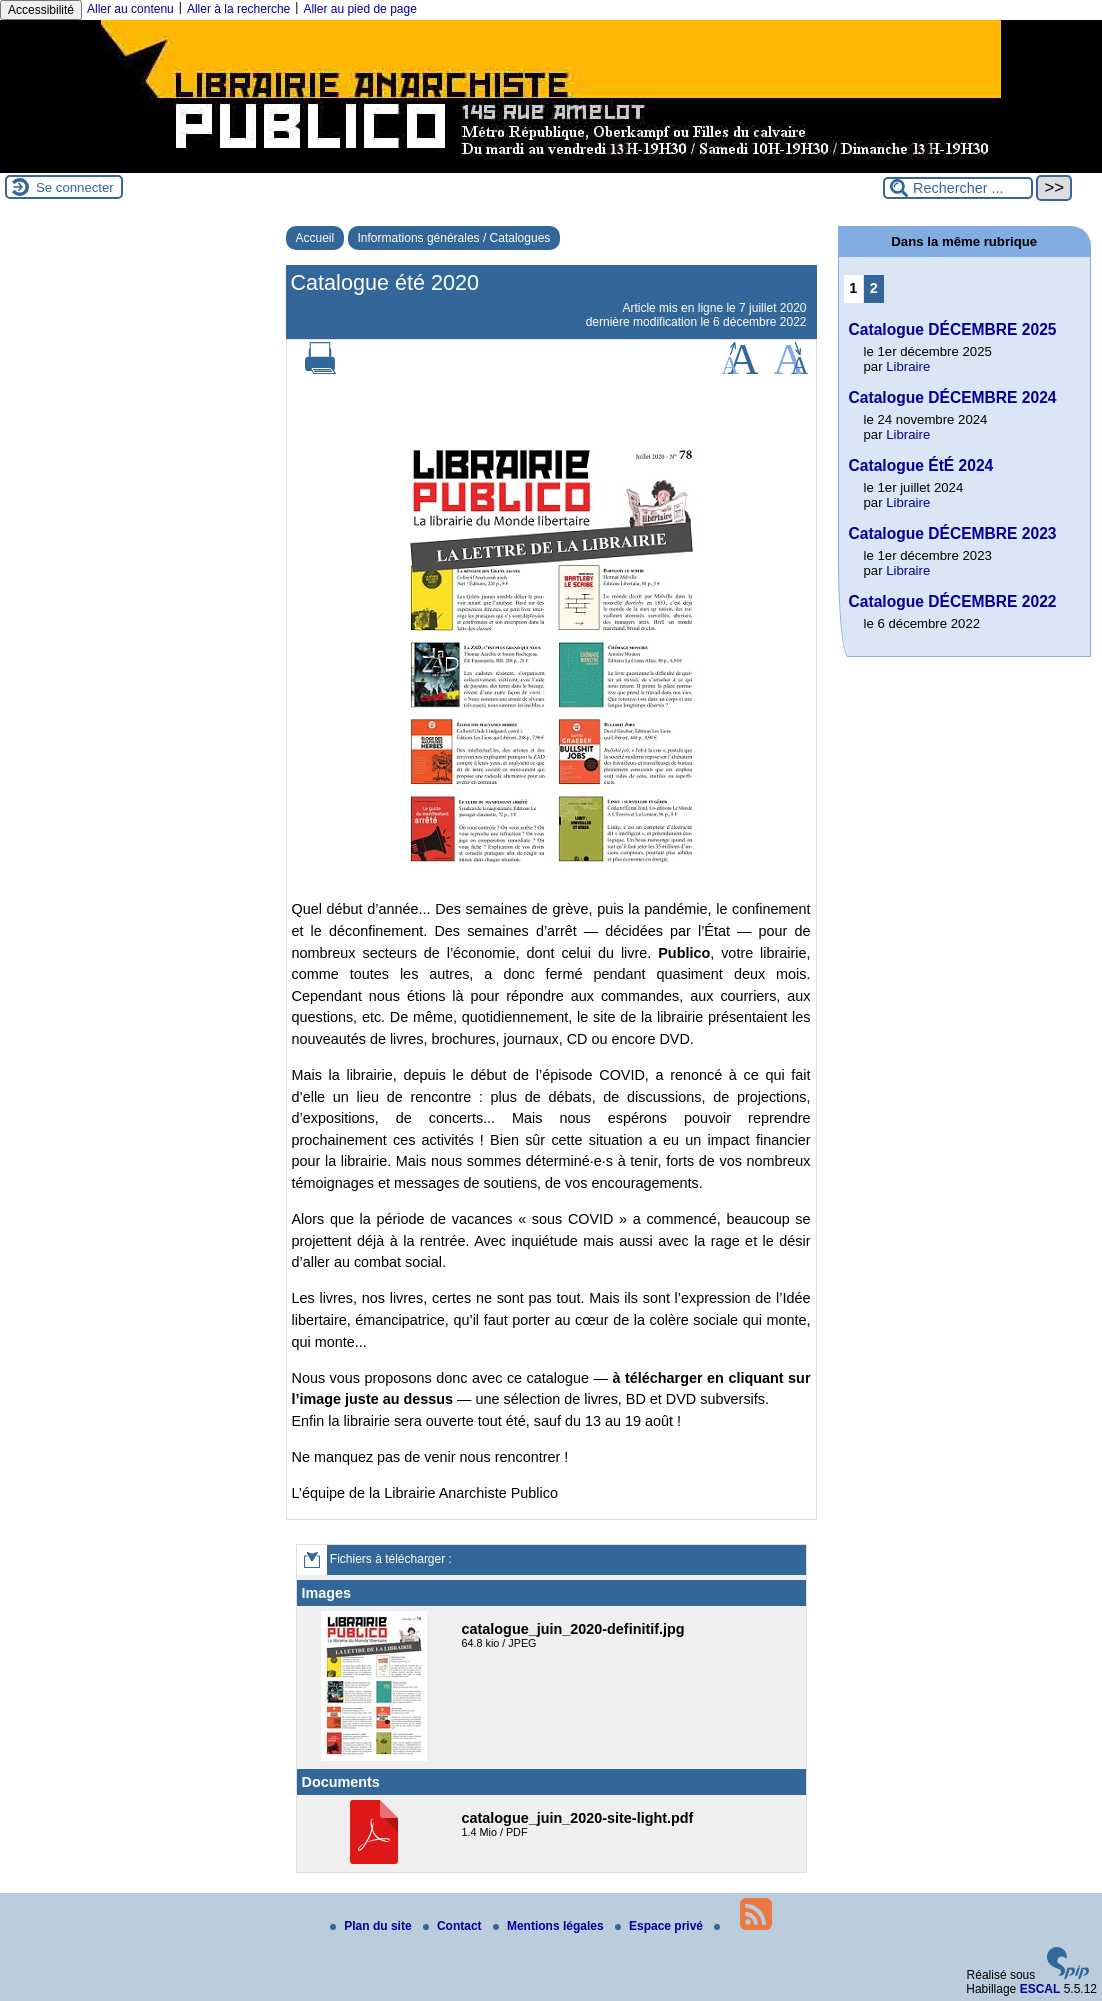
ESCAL (1040, 1989)
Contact (454, 1926)
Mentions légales (550, 1926)
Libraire (908, 366)
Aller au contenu (130, 9)
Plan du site (372, 1926)
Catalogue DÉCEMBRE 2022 (953, 601)
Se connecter (75, 187)
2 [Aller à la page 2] (874, 288)
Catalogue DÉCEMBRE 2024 (953, 397)
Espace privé (660, 1926)
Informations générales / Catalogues (454, 238)
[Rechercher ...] (958, 188)
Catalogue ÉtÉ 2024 (921, 465)
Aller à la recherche (238, 9)
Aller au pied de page (359, 9)
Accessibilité (41, 10)
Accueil (315, 238)
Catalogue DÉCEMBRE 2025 (953, 329)
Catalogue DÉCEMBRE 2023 (953, 533)
